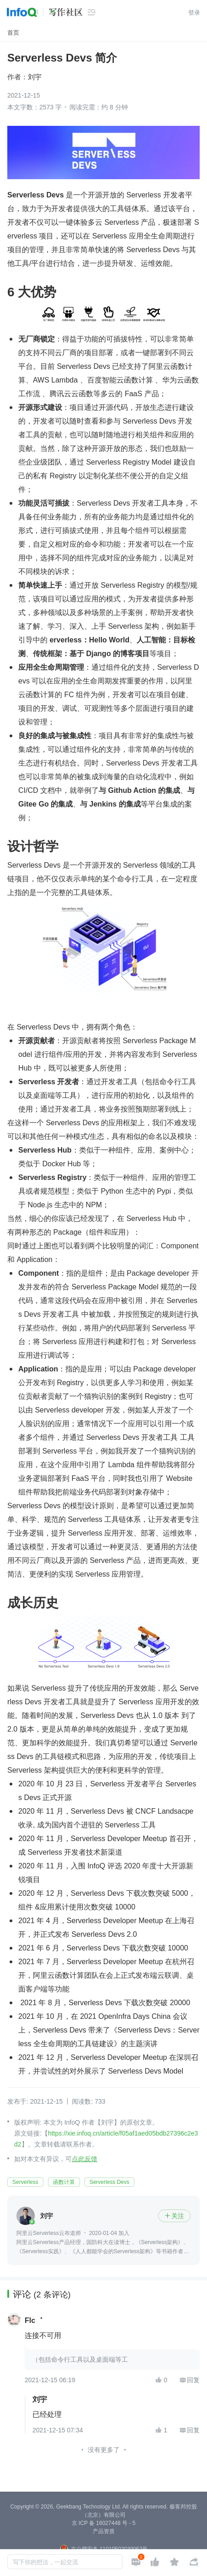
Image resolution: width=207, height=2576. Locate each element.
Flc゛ (33, 2320)
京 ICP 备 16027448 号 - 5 (104, 2523)
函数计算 (64, 2182)
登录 (194, 13)
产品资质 (104, 2531)
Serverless (25, 2182)
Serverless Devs (109, 2182)
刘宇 (35, 77)
